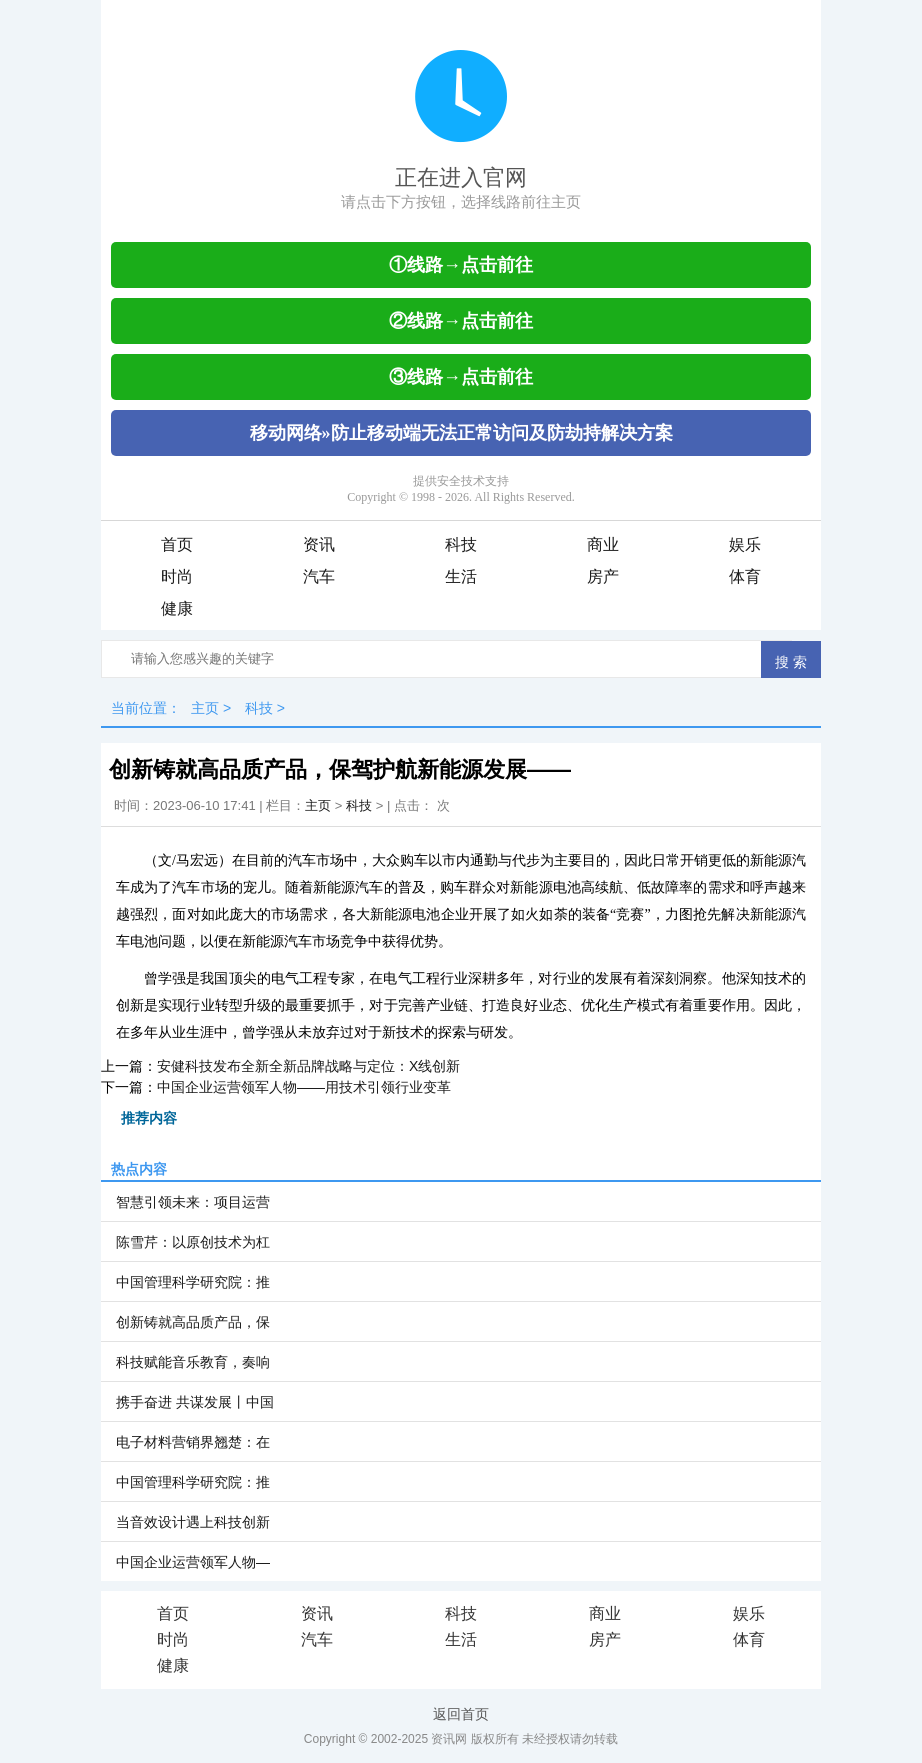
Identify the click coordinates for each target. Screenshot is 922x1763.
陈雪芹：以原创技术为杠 (193, 1242)
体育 (745, 576)
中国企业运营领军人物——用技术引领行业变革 (304, 1087)
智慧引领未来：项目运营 (193, 1202)
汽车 (319, 576)
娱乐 (745, 544)
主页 (205, 708)
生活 (461, 576)
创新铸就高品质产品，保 (193, 1322)
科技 (461, 544)
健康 (177, 608)
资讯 (319, 544)
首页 (177, 544)
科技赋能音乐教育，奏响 (193, 1362)
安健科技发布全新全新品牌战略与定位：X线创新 (308, 1066)
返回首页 (461, 1714)
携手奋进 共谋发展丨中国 (195, 1402)
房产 (603, 576)
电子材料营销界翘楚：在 (193, 1442)
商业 (603, 544)
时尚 (177, 576)
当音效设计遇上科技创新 (193, 1522)
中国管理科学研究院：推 (193, 1282)
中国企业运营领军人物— (193, 1562)
